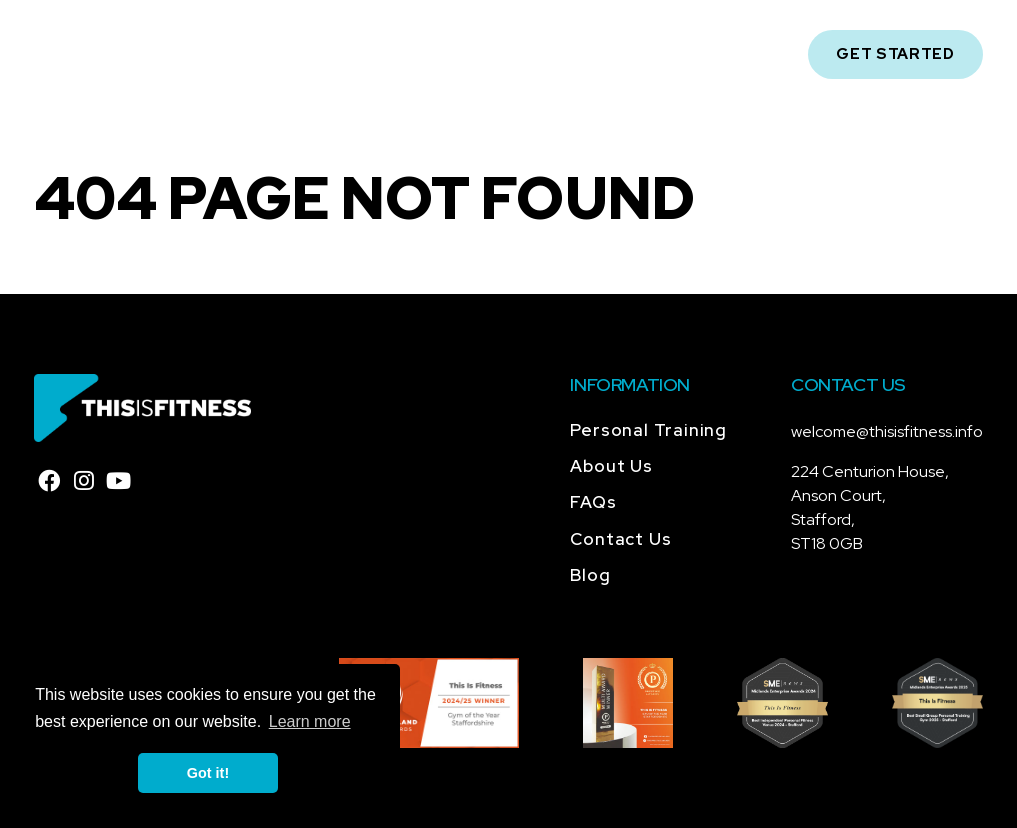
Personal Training (648, 430)
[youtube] (119, 481)
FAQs (593, 502)
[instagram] (84, 481)
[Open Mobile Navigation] (764, 54)
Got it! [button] (208, 773)
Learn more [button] (310, 721)
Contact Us (620, 539)
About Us (611, 466)
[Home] (115, 53)
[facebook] (49, 481)
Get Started (895, 54)
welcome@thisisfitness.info (887, 431)
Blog (590, 575)
